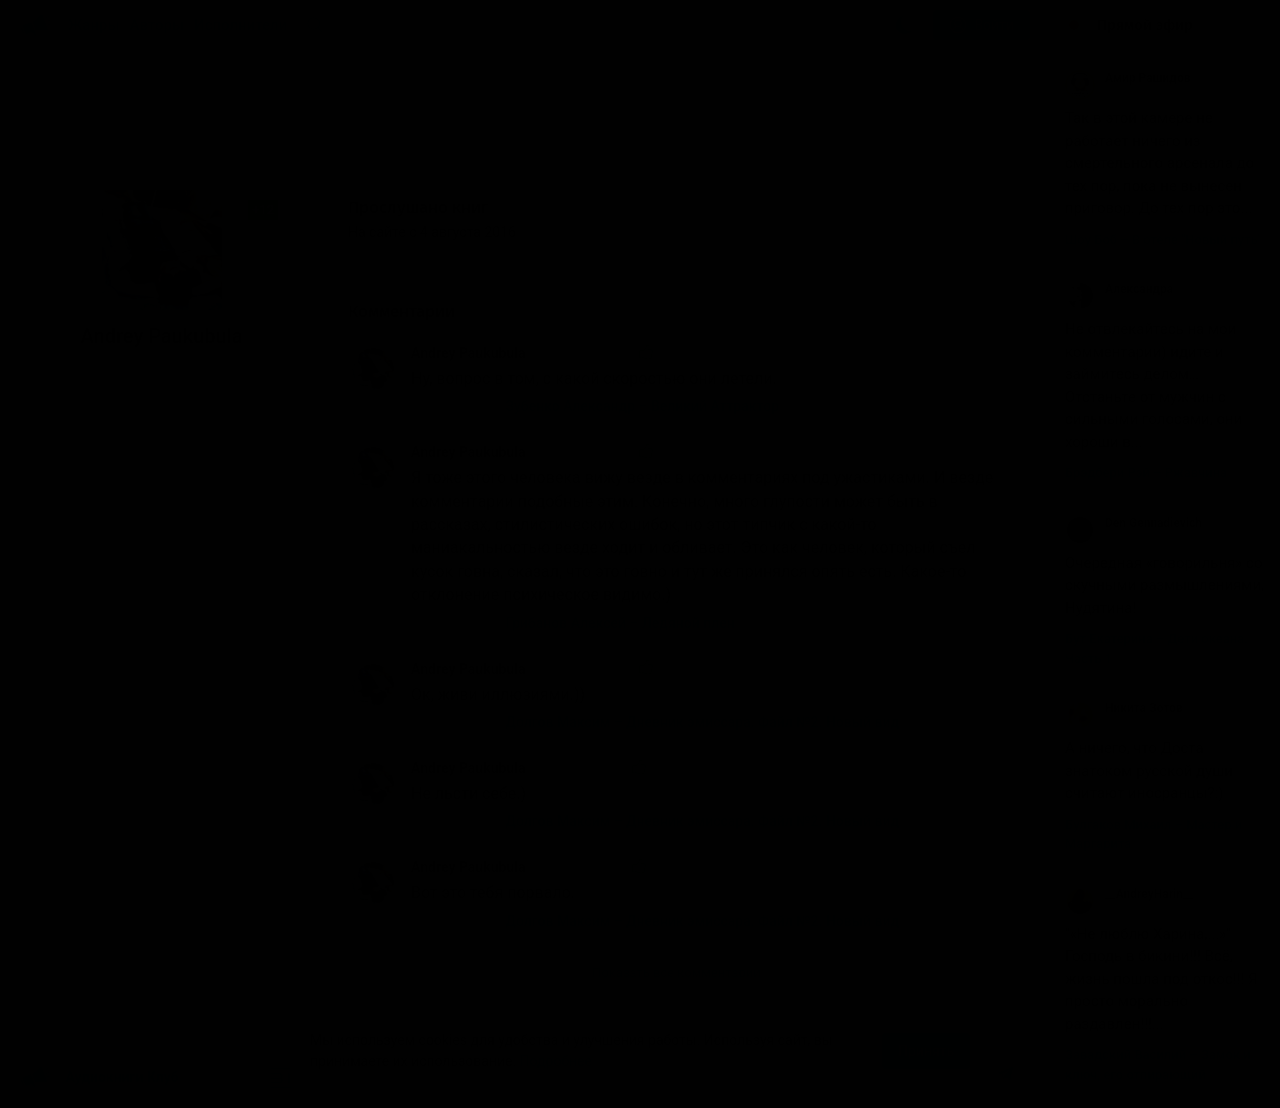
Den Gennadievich (1133, 523)
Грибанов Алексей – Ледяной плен (620, 623)
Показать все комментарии (676, 972)
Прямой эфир (1145, 25)
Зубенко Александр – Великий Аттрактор (643, 406)
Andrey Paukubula (468, 353)
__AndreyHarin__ (1129, 894)
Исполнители (240, 25)
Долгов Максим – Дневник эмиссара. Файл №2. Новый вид (703, 722)
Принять (926, 1051)
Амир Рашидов (1127, 78)
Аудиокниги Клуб (99, 1078)
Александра (1119, 289)
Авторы (157, 25)
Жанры (94, 25)
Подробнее (556, 1061)
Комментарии (416, 311)
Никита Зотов (1124, 708)
